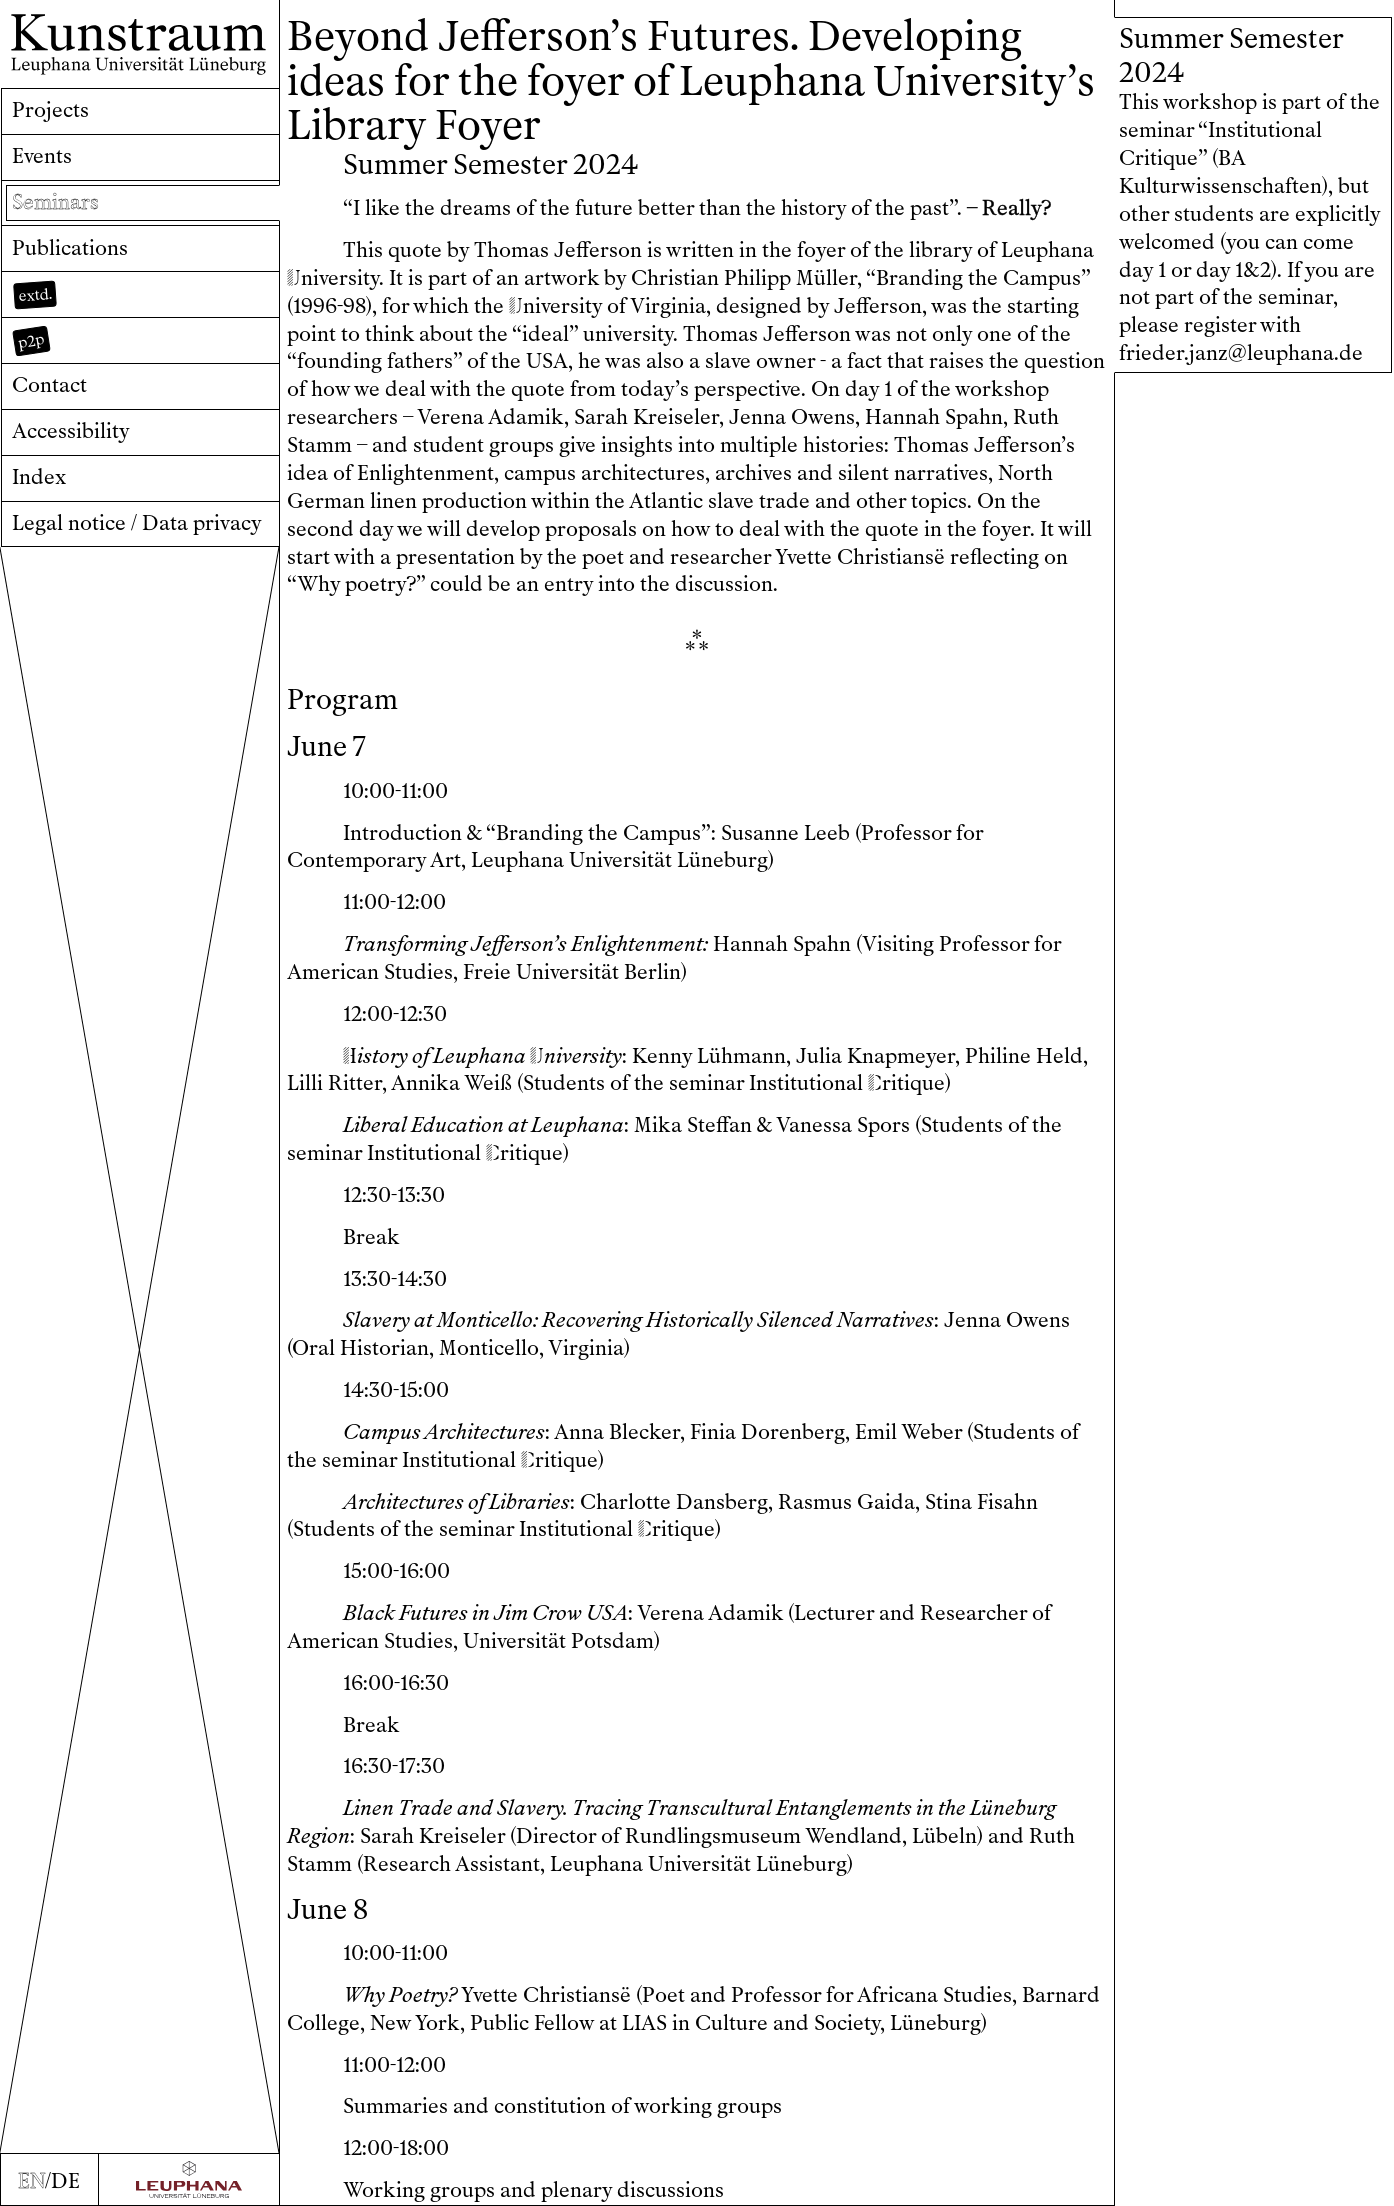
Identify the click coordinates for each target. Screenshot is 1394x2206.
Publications (70, 248)
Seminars (55, 202)
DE (65, 2181)
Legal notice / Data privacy (137, 523)
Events (42, 156)
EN (31, 2181)
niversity (333, 278)
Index (39, 477)
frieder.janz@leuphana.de (1241, 353)
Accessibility (71, 431)
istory (375, 1056)
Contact (49, 385)
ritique (906, 1083)
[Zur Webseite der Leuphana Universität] (189, 2179)
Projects (50, 110)
